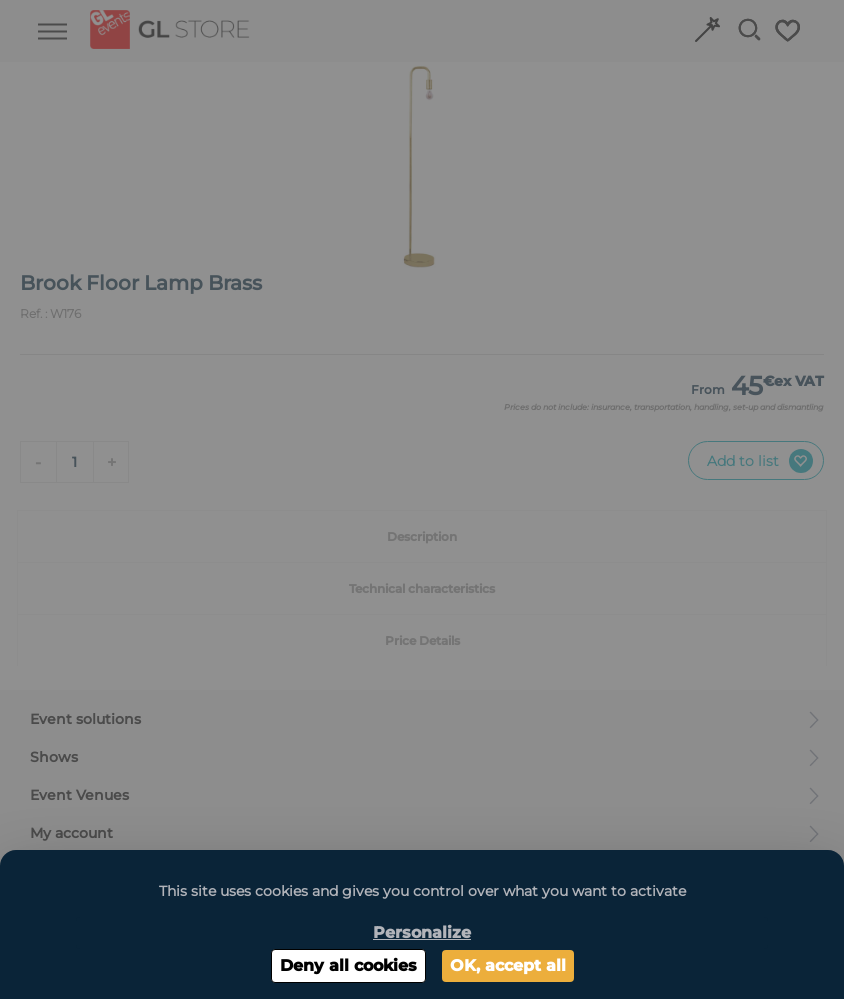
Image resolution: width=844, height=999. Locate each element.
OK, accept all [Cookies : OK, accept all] (508, 965)
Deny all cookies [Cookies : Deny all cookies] (348, 965)
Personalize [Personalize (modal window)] (422, 932)
